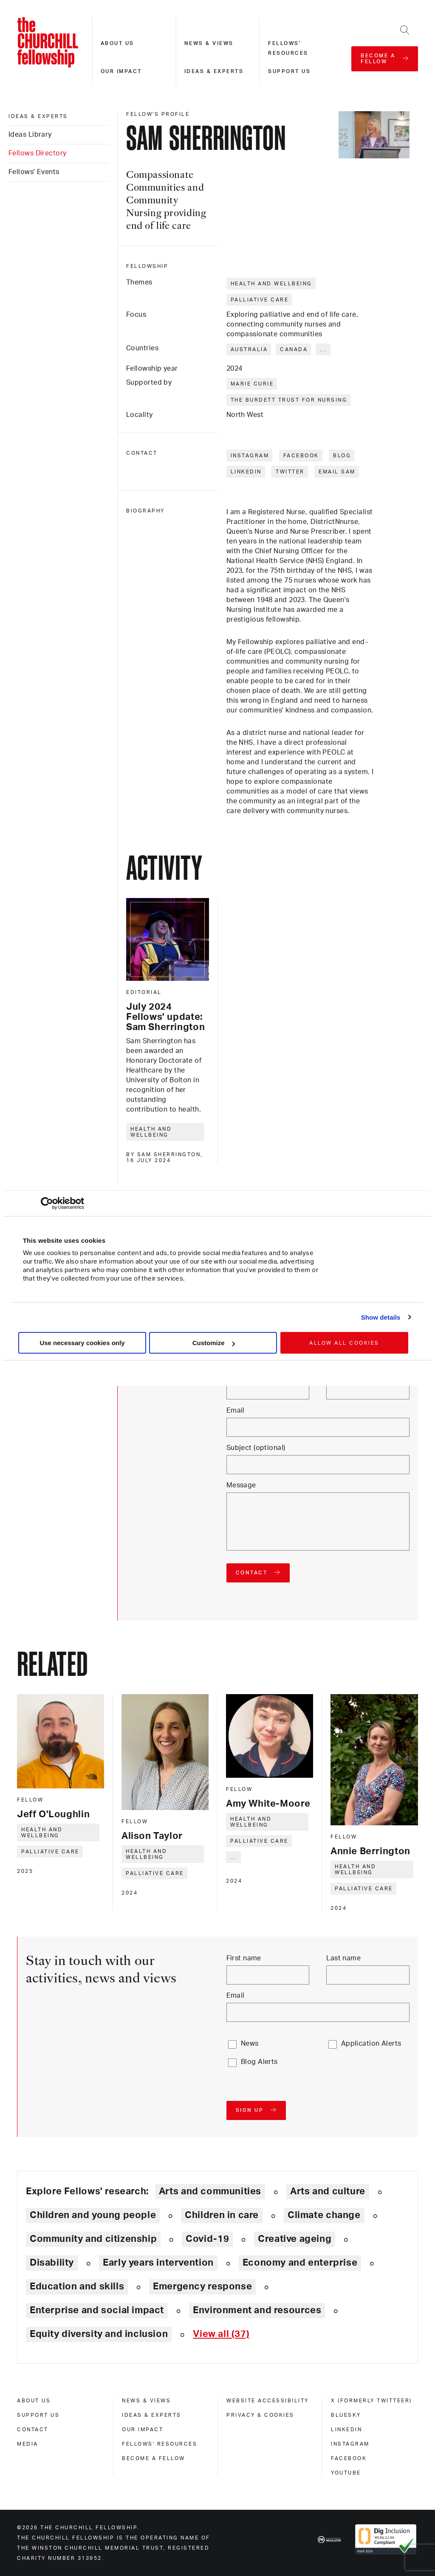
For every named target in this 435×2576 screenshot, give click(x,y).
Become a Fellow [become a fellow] (153, 2458)
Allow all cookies (344, 1343)
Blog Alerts (259, 2061)
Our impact (121, 71)
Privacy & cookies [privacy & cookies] (260, 2415)
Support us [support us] (38, 2415)
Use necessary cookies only (82, 1342)
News (250, 2043)
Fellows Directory (37, 153)
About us (117, 43)
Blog (342, 455)
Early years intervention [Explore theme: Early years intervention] (158, 2262)
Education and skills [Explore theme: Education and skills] (77, 2286)
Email (235, 1410)
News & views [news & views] (146, 2400)
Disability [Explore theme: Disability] (52, 2262)
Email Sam (337, 471)
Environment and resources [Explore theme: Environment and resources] (257, 2310)
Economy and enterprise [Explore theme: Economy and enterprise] (300, 2262)
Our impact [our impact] (142, 2429)
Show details (381, 1317)
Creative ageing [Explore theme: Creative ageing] (294, 2239)
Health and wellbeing (271, 283)
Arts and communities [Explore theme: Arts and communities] (210, 2191)
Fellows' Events (33, 172)
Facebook (301, 455)
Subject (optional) (255, 1447)
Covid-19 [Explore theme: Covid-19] (207, 2239)
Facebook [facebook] (349, 2458)
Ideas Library (30, 134)
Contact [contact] (32, 2429)
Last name (343, 1958)
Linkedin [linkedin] (346, 2429)
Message (241, 1485)
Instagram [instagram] (350, 2443)
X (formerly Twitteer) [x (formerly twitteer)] (371, 2400)
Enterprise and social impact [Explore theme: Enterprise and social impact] (97, 2310)
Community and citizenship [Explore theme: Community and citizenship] (93, 2239)
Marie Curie (252, 383)
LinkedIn (246, 471)
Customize (213, 1342)
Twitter (290, 471)
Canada (294, 349)
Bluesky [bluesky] (346, 2415)
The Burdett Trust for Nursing (289, 400)
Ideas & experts (214, 71)
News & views (209, 43)
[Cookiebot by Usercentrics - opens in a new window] (47, 1203)
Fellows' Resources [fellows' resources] (159, 2443)
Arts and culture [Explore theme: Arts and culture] (327, 2191)
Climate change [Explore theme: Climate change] (324, 2215)
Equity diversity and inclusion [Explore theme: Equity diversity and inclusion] (99, 2334)
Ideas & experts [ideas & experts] (38, 116)
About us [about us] (34, 2400)
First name (243, 1958)
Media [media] (27, 2443)
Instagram (250, 455)
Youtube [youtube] (346, 2472)
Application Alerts (371, 2043)
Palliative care (260, 299)
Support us (289, 71)
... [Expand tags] (323, 349)
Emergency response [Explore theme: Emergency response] (202, 2286)
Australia (249, 349)
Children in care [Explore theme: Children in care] (222, 2215)
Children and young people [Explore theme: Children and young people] (93, 2215)
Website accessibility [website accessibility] (267, 2400)
